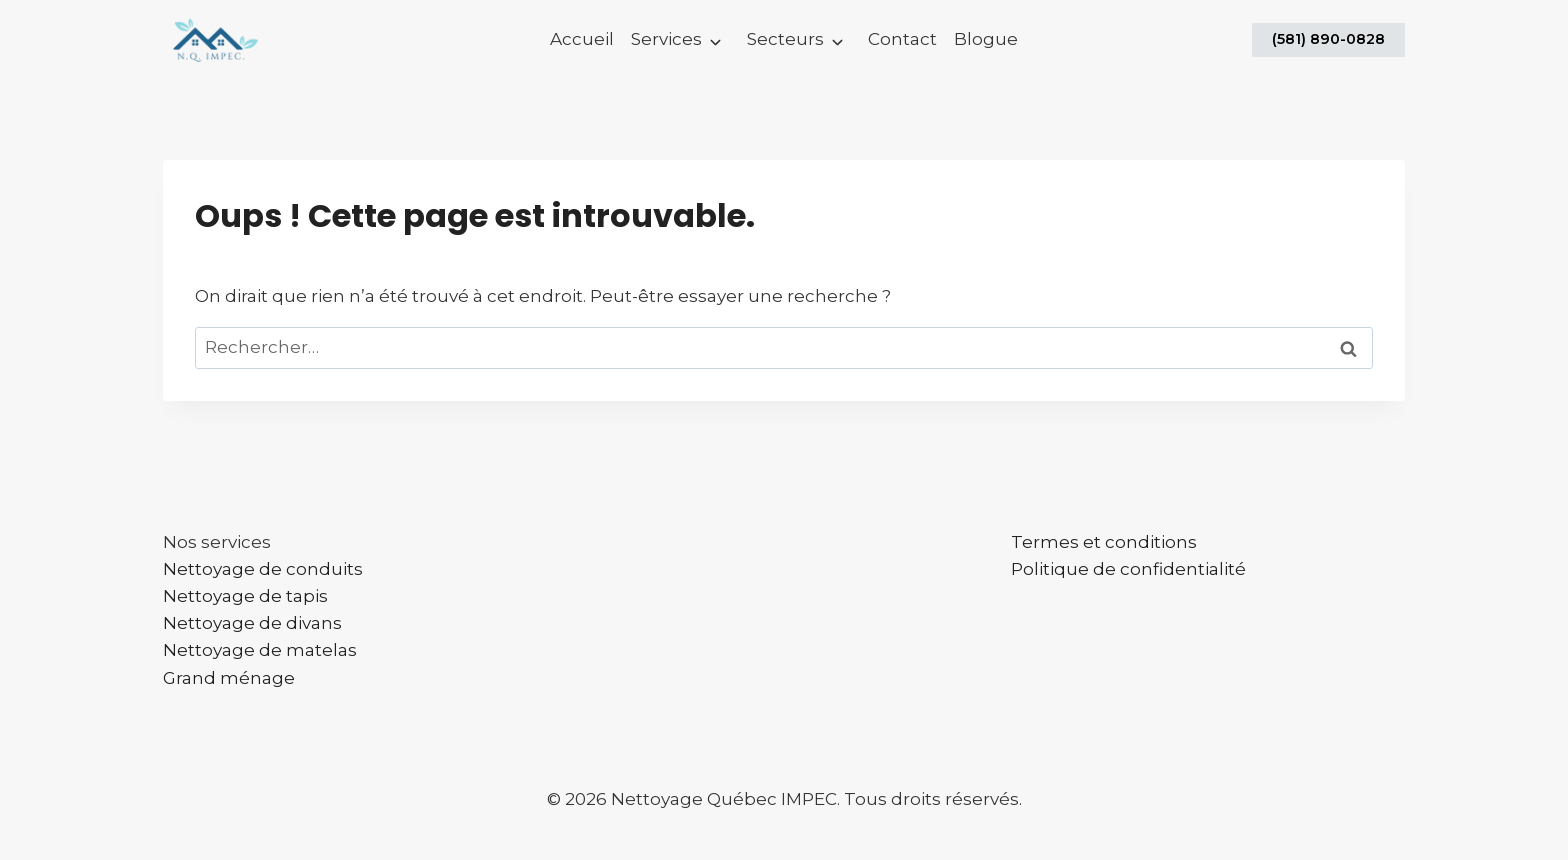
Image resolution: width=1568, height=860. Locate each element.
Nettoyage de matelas (260, 650)
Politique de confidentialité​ (1128, 569)
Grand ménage (229, 678)
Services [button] (666, 39)
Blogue (986, 39)
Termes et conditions (1104, 542)
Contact (902, 39)
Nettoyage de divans (252, 623)
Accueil (582, 39)
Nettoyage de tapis (245, 596)
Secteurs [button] (785, 39)
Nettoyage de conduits (263, 569)
